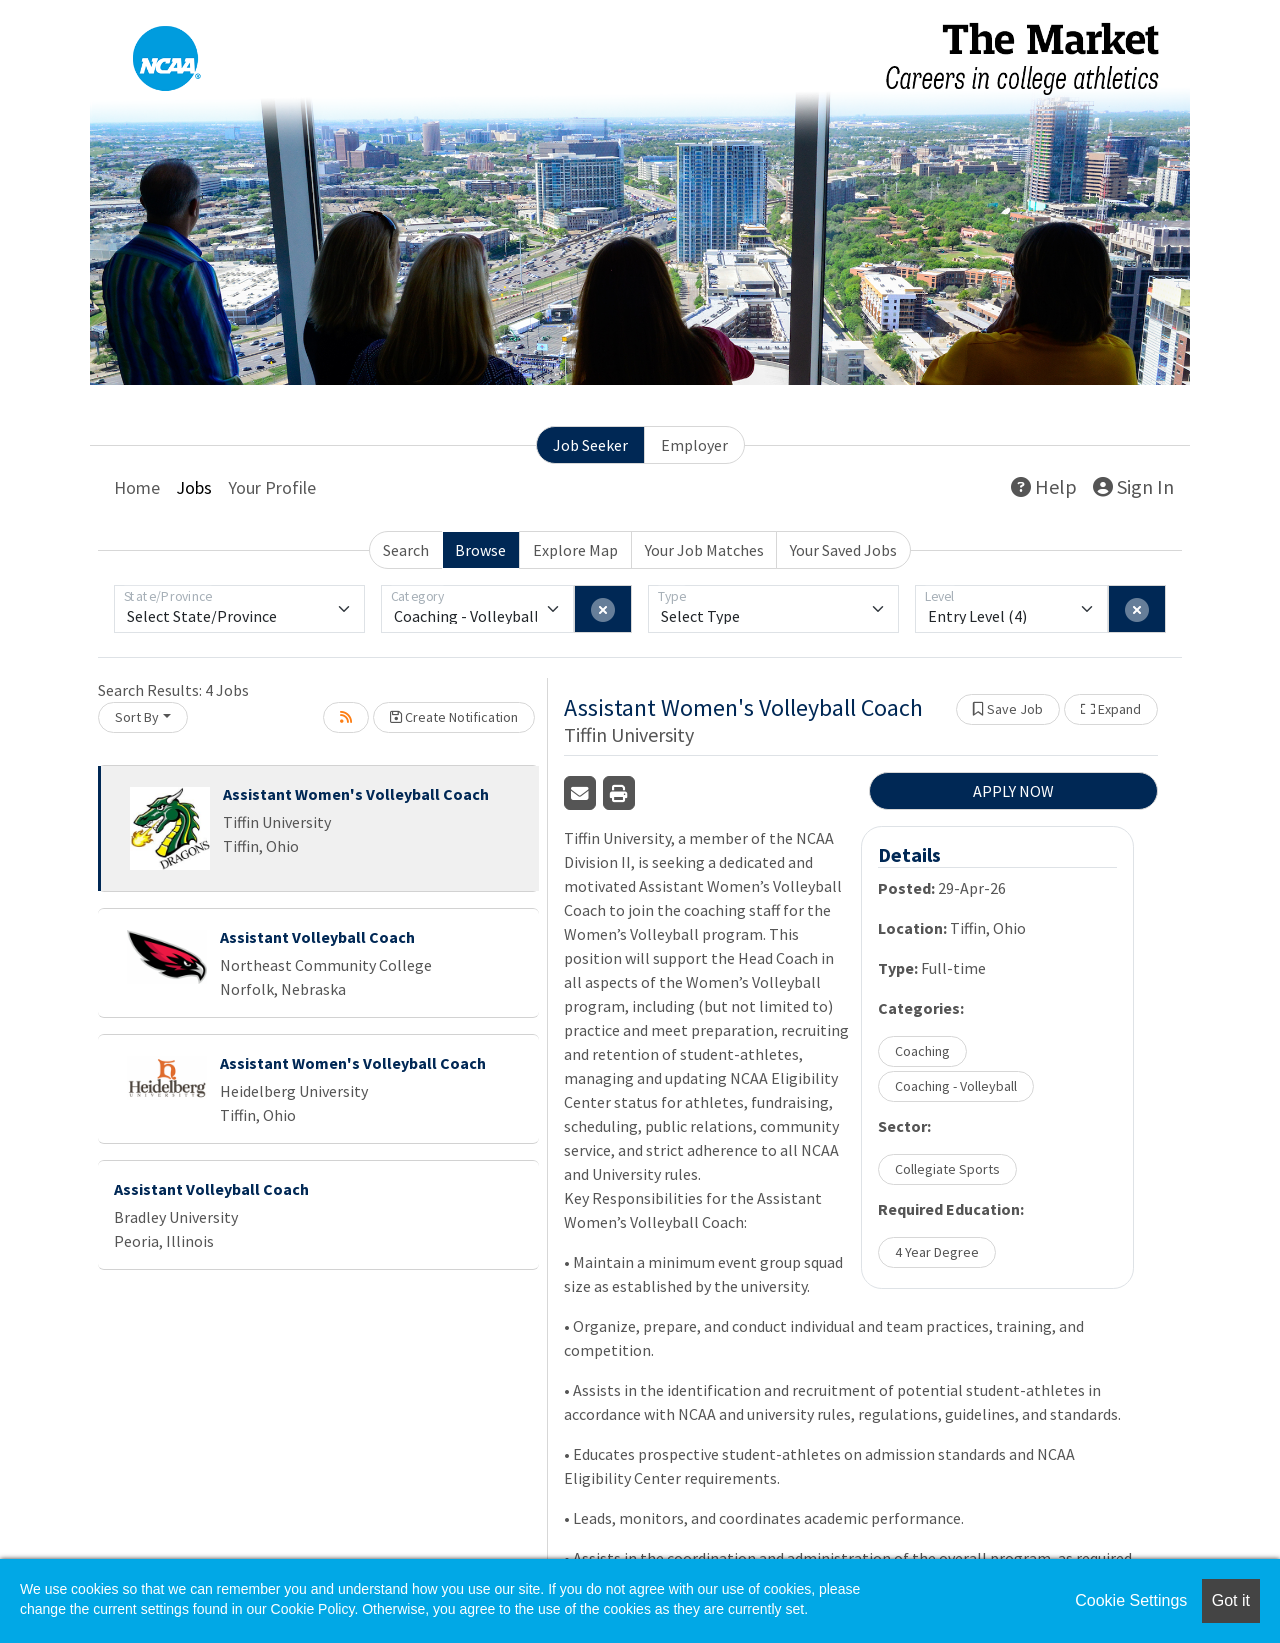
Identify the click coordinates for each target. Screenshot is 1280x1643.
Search (406, 550)
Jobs (194, 487)
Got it (1231, 1600)
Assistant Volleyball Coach (317, 937)
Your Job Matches (704, 550)
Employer (694, 445)
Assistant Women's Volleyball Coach (356, 794)
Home (137, 487)
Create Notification (454, 717)
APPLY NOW (1013, 791)
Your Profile (272, 487)
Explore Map (575, 550)
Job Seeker (590, 445)
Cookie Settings (1131, 1600)
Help (1044, 486)
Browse (480, 550)
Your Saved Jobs (843, 550)
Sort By (137, 717)
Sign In (1133, 486)
